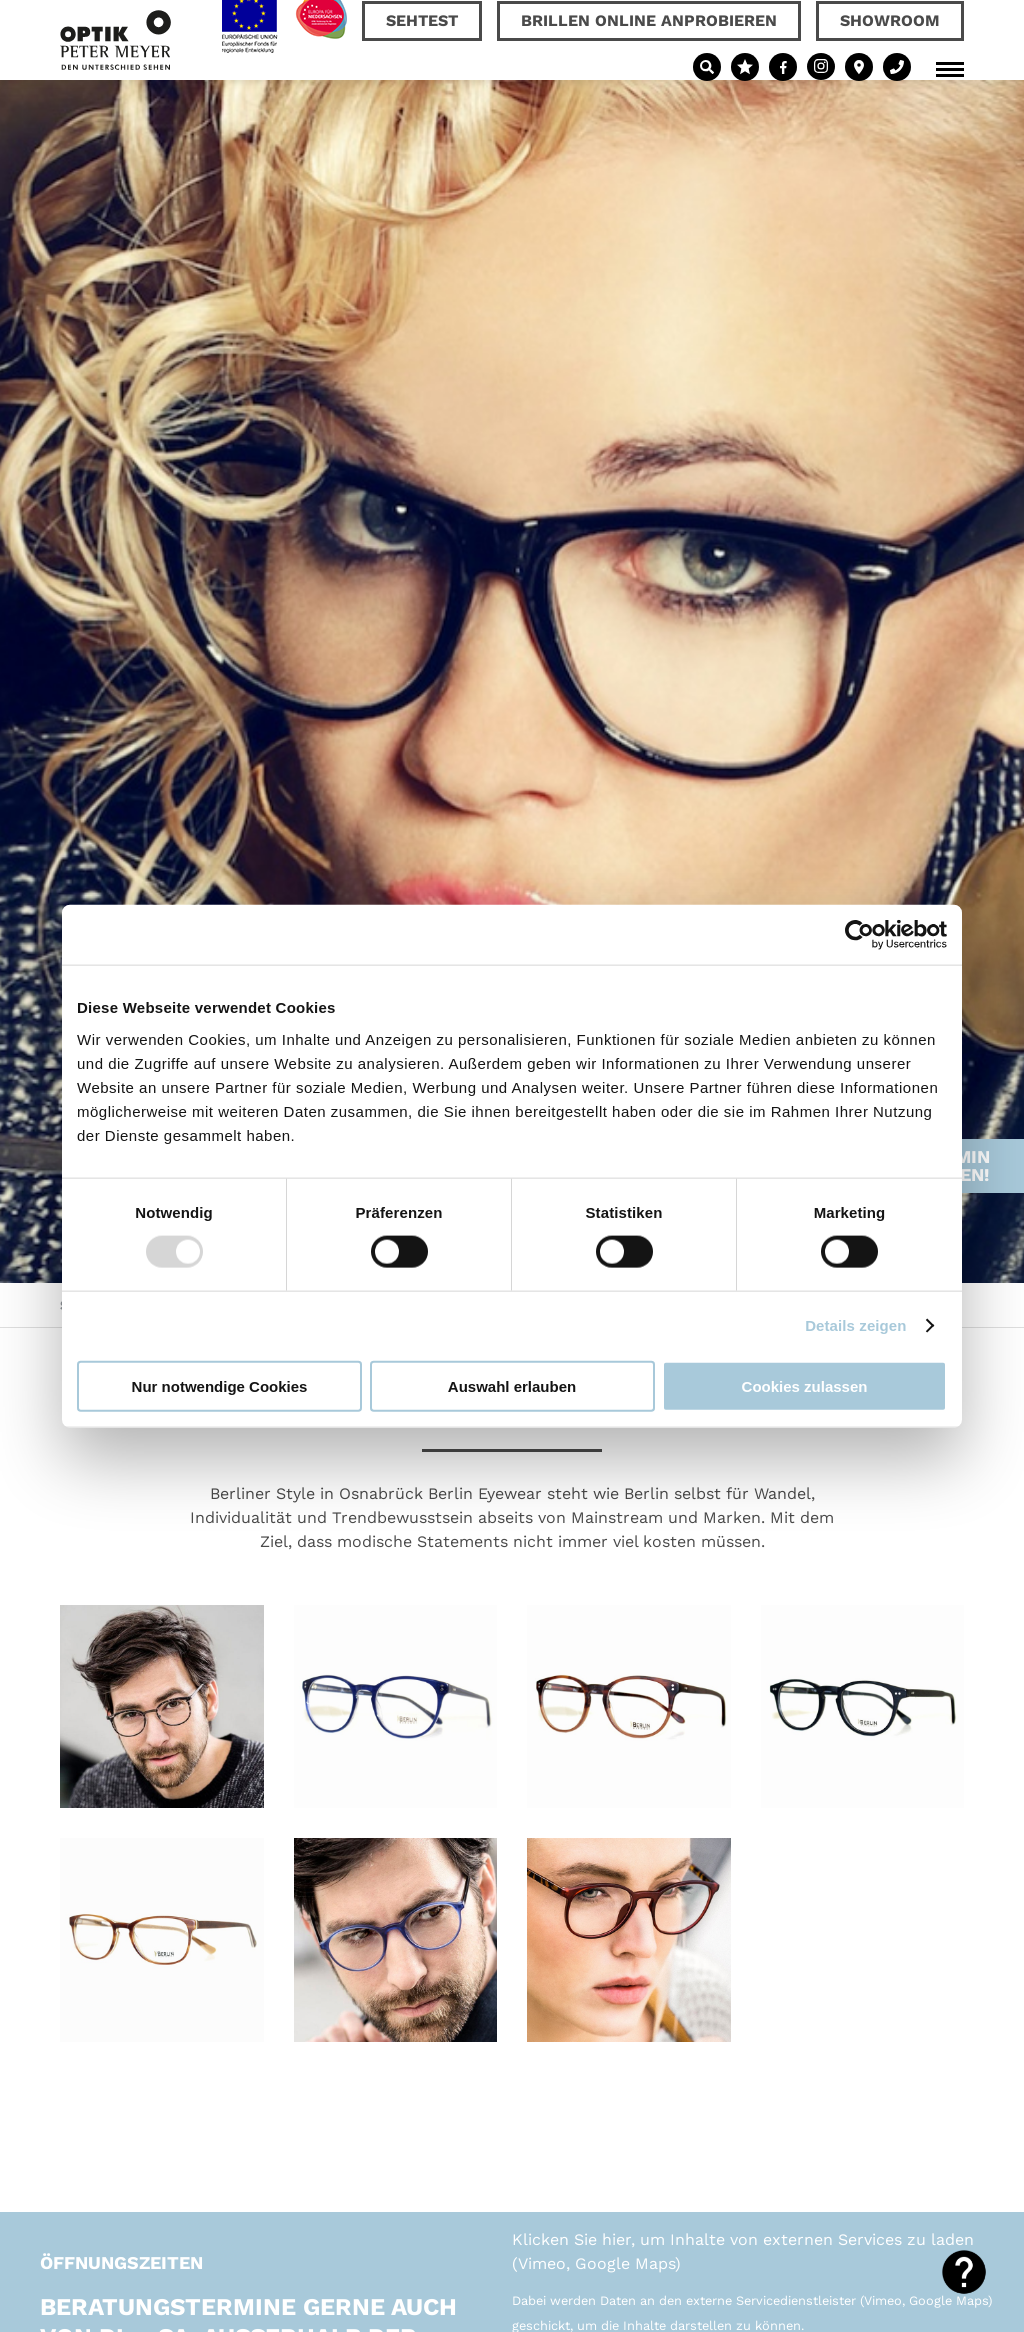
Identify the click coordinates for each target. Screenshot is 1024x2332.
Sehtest (422, 20)
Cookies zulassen (805, 1385)
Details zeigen (855, 1325)
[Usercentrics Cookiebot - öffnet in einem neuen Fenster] (859, 935)
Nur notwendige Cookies (220, 1385)
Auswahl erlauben (512, 1385)
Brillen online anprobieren (649, 20)
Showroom (890, 20)
